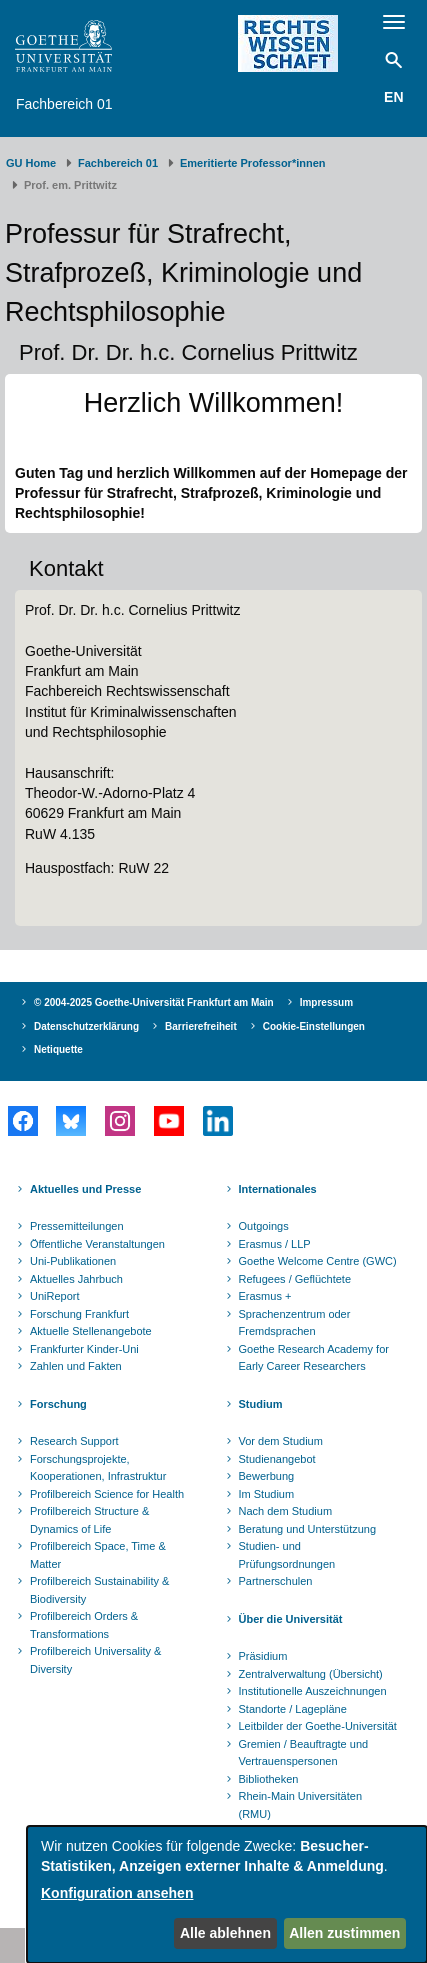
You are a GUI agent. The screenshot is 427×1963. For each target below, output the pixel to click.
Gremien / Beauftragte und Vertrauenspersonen (304, 1753)
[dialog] (227, 1894)
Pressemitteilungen (77, 1226)
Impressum (326, 1002)
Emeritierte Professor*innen (253, 163)
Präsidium (263, 1656)
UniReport (55, 1296)
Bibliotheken (269, 1779)
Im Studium (267, 1494)
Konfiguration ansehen (117, 1893)
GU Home (31, 163)
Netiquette (58, 1049)
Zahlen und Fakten (76, 1366)
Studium (261, 1404)
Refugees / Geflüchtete (295, 1279)
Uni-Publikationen (73, 1261)
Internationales (278, 1189)
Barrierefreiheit (201, 1026)
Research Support (74, 1441)
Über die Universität (291, 1619)
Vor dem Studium (281, 1441)
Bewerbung (267, 1476)
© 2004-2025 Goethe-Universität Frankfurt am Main (154, 1002)
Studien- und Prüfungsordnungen (287, 1555)
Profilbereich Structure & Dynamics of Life (89, 1520)
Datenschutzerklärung (86, 1026)
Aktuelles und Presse (85, 1189)
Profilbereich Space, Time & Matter (98, 1555)
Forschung (58, 1404)
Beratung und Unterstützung (308, 1529)
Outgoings (264, 1226)
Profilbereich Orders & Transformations (84, 1625)
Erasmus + (265, 1296)
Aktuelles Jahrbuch (76, 1279)
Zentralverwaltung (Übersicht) (311, 1674)
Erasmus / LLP (275, 1244)
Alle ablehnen (225, 1933)
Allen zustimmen (344, 1933)
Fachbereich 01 (64, 104)
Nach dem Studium (286, 1511)
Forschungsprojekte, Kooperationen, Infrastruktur (98, 1468)
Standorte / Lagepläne (293, 1709)
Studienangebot (277, 1459)
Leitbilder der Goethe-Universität (318, 1726)
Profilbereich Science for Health (107, 1494)
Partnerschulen (276, 1581)
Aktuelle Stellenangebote (91, 1331)
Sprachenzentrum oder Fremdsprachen (295, 1323)
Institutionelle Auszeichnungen (313, 1691)
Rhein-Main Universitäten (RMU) (301, 1805)
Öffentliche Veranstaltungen (97, 1244)
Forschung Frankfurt (79, 1314)
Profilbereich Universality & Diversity (95, 1660)
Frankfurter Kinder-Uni (84, 1349)
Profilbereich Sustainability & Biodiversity (99, 1590)
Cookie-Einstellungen (314, 1026)
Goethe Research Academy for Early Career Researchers (314, 1358)
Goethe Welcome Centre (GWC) (318, 1261)
